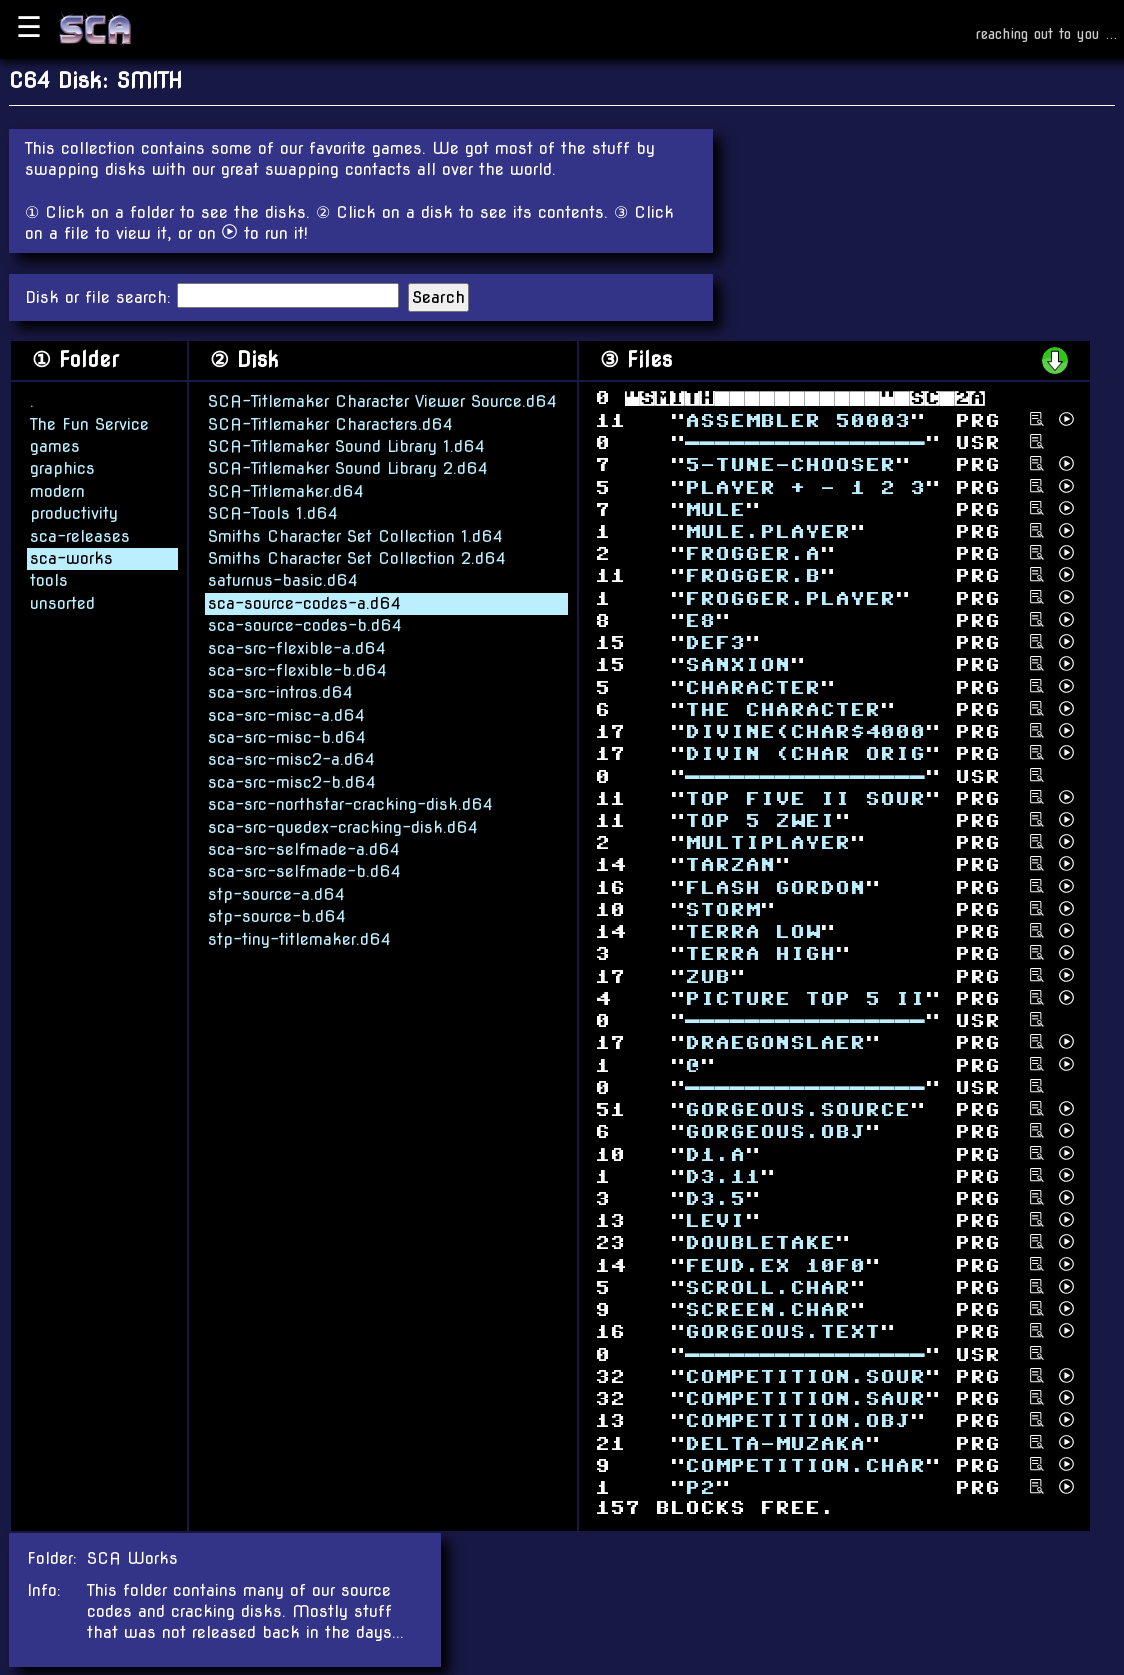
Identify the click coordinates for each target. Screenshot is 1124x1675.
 (752, 686)
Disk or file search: (101, 297)
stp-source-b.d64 (277, 915)
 (775, 1042)
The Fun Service (89, 423)
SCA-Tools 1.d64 (273, 512)
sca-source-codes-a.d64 (304, 602)
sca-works (71, 557)
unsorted (62, 602)
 (805, 1465)
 (775, 1442)
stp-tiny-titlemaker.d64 (299, 938)
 (797, 419)
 (737, 664)
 (767, 842)
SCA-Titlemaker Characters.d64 (330, 423)
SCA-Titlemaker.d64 (286, 490)
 (722, 909)
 (805, 753)
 (760, 953)
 (805, 797)
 (767, 1287)
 (715, 642)
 (797, 1109)
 (805, 998)
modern (57, 490)
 (752, 553)
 (805, 1398)
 (805, 731)
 (775, 1131)
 (805, 442)
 (790, 597)
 (805, 1376)
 (782, 709)
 (730, 864)
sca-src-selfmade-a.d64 (304, 848)
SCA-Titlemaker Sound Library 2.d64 (348, 467)
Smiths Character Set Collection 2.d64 (357, 557)
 (722, 1175)
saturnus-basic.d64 (283, 579)
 (752, 931)
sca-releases (80, 535)
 (775, 1264)
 (797, 1420)
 (767, 531)
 (707, 975)
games (55, 445)
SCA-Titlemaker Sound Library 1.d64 (346, 445)
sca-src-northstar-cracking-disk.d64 (350, 803)
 (752, 575)
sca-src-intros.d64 (280, 691)
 (782, 1331)
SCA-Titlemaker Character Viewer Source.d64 (382, 400)
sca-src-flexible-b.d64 (297, 669)
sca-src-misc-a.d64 (286, 714)
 (715, 508)
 (700, 1487)
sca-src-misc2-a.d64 (291, 759)
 (760, 1242)
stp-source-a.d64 (276, 893)
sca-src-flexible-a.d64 (297, 647)
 (790, 464)
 (715, 1153)
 (805, 486)
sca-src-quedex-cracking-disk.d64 (343, 826)
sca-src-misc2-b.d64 (292, 781)
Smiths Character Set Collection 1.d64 (355, 535)
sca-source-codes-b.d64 (305, 624)
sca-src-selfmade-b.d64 (304, 870)
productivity (74, 512)
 (715, 1220)
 (760, 820)
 (700, 620)
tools (49, 579)
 (775, 886)
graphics (62, 467)
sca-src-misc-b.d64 (287, 736)
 (767, 1309)
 (715, 1198)
